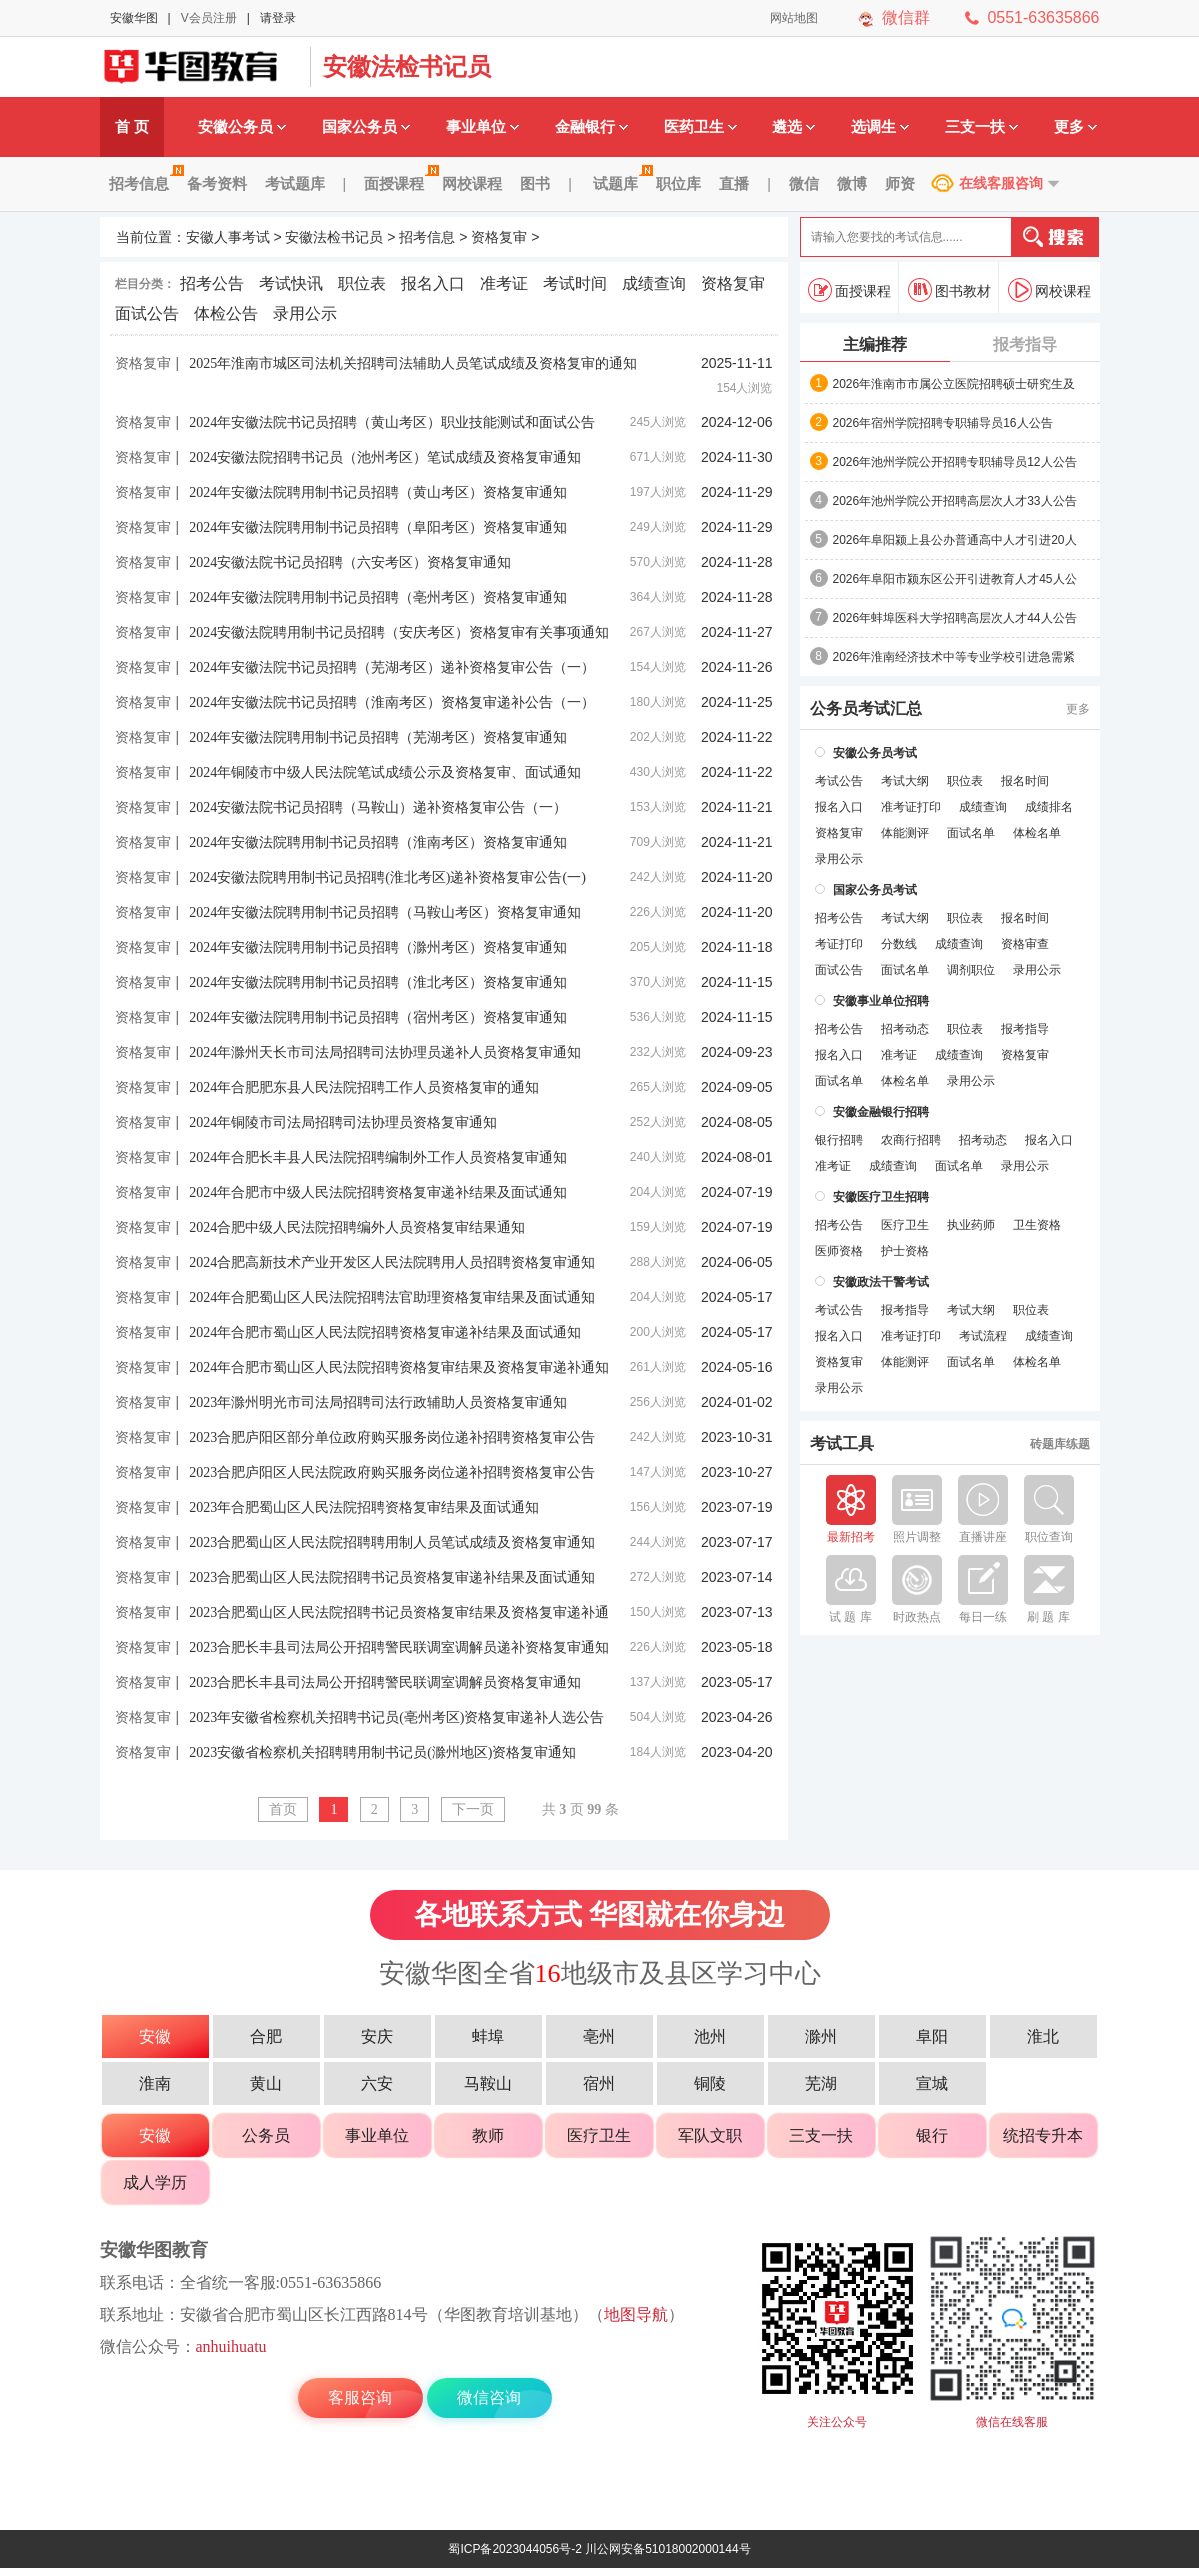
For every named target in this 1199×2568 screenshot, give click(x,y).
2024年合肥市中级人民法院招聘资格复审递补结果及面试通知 (378, 1192)
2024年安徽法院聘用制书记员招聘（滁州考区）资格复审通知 (378, 947)
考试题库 (295, 183)
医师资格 (839, 1251)
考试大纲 (905, 781)
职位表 (362, 283)
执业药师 (971, 1225)
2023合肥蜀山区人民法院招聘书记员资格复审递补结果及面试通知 (392, 1577)
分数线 (899, 944)
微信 (804, 183)
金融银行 (591, 126)
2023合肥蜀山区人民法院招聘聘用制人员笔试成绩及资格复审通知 (392, 1542)
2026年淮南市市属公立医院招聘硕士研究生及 (954, 384)
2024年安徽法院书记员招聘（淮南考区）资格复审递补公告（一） (392, 702)
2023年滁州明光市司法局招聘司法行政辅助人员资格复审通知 (378, 1402)
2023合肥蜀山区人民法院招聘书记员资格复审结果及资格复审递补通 (399, 1612)
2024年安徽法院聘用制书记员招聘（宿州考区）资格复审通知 (378, 1017)
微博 (852, 183)
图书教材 (949, 290)
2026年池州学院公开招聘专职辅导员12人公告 (955, 462)
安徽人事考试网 (200, 67)
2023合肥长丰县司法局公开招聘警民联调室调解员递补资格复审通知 (399, 1647)
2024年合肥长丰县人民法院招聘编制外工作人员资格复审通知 (378, 1157)
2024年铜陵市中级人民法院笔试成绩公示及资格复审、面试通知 (385, 772)
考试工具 (842, 1444)
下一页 (473, 1809)
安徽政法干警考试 (881, 1282)
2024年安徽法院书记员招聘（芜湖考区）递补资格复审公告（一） (392, 667)
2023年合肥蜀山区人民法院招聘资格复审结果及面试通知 (364, 1507)
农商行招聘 (911, 1140)
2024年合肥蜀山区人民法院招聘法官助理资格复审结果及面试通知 (392, 1297)
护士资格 (905, 1251)
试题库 (620, 183)
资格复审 (499, 237)
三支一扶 (981, 126)
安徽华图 (134, 18)
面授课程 (398, 183)
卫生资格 (1037, 1225)
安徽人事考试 (228, 237)
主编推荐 (875, 344)
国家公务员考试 (875, 890)
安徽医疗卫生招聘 (881, 1197)
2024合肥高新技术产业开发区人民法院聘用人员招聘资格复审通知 (392, 1262)
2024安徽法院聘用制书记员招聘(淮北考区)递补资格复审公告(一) (387, 877)
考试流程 (983, 1336)
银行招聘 (839, 1140)
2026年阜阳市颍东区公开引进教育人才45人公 (955, 579)
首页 (283, 1809)
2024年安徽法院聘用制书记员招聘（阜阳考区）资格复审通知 (378, 527)
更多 (1075, 126)
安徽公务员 (242, 126)
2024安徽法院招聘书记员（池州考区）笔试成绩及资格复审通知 (385, 457)
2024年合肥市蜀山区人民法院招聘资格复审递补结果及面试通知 (385, 1332)
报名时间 (1025, 781)
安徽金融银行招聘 (881, 1112)
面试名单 (971, 833)
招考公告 (212, 283)
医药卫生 (700, 126)
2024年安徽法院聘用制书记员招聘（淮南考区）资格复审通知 (378, 842)
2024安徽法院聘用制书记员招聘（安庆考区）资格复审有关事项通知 (399, 632)
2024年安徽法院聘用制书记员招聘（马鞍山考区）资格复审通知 (385, 912)
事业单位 (482, 126)
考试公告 (839, 781)
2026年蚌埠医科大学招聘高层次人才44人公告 (955, 618)
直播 (734, 183)
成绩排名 (1049, 807)
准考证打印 (911, 807)
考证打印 (839, 944)
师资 (900, 183)
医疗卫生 (905, 1225)
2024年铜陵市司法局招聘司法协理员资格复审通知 (343, 1122)
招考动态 (905, 1029)
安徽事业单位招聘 (881, 1001)
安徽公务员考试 (875, 753)
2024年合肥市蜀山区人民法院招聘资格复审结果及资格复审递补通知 (399, 1367)
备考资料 (217, 183)
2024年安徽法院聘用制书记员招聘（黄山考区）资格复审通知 (378, 492)
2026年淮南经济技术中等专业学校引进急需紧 (954, 657)
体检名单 (1037, 833)
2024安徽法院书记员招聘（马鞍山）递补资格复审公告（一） (378, 807)
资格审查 (1025, 944)
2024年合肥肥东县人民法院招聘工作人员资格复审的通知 (364, 1087)
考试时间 (575, 283)
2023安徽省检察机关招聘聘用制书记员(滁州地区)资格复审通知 (382, 1752)
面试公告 (147, 313)
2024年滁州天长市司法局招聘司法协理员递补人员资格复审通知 (385, 1052)
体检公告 (226, 313)
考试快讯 (291, 283)
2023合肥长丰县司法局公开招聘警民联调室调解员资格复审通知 (385, 1682)
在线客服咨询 (1001, 183)
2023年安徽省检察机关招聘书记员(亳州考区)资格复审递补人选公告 (396, 1717)
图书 (535, 183)
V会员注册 (209, 18)
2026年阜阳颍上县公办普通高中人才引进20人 (955, 540)
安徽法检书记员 (407, 66)
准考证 (504, 283)
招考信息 (143, 183)
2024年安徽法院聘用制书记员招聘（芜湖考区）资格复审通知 (378, 737)
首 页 (132, 126)
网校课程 (472, 183)
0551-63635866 (1043, 17)
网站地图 (794, 18)
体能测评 (905, 833)
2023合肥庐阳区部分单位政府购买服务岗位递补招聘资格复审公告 (392, 1437)
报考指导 (1025, 344)
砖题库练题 (1060, 1444)
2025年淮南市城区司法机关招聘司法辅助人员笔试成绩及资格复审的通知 (413, 363)
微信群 (906, 17)
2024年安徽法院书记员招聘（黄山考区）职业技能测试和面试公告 (392, 422)
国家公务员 (366, 126)
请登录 (278, 18)
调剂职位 (971, 970)
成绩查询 (654, 283)
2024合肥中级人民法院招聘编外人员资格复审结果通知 (357, 1227)
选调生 (880, 126)
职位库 (678, 183)
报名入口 (433, 283)
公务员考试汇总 (866, 709)
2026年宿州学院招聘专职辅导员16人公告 (943, 423)
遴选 (793, 126)
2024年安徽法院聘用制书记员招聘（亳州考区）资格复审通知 (378, 597)
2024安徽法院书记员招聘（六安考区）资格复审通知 (350, 562)
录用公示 (305, 313)
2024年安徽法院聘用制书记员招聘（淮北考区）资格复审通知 (378, 982)
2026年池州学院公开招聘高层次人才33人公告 (955, 501)
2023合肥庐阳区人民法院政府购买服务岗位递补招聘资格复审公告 (392, 1472)
